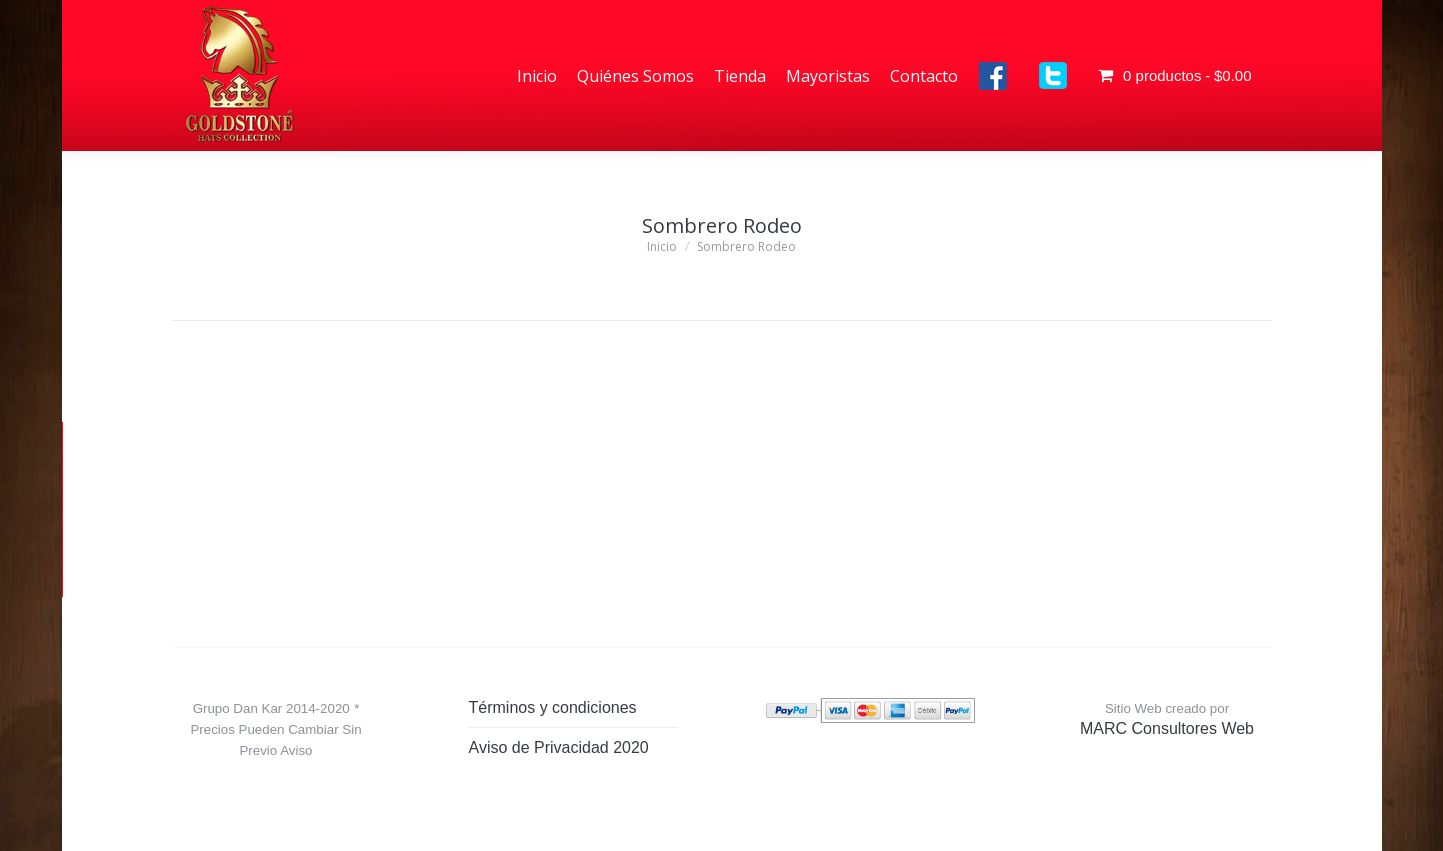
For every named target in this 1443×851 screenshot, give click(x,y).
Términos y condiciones (553, 707)
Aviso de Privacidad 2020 (559, 747)
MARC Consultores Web (1167, 728)
